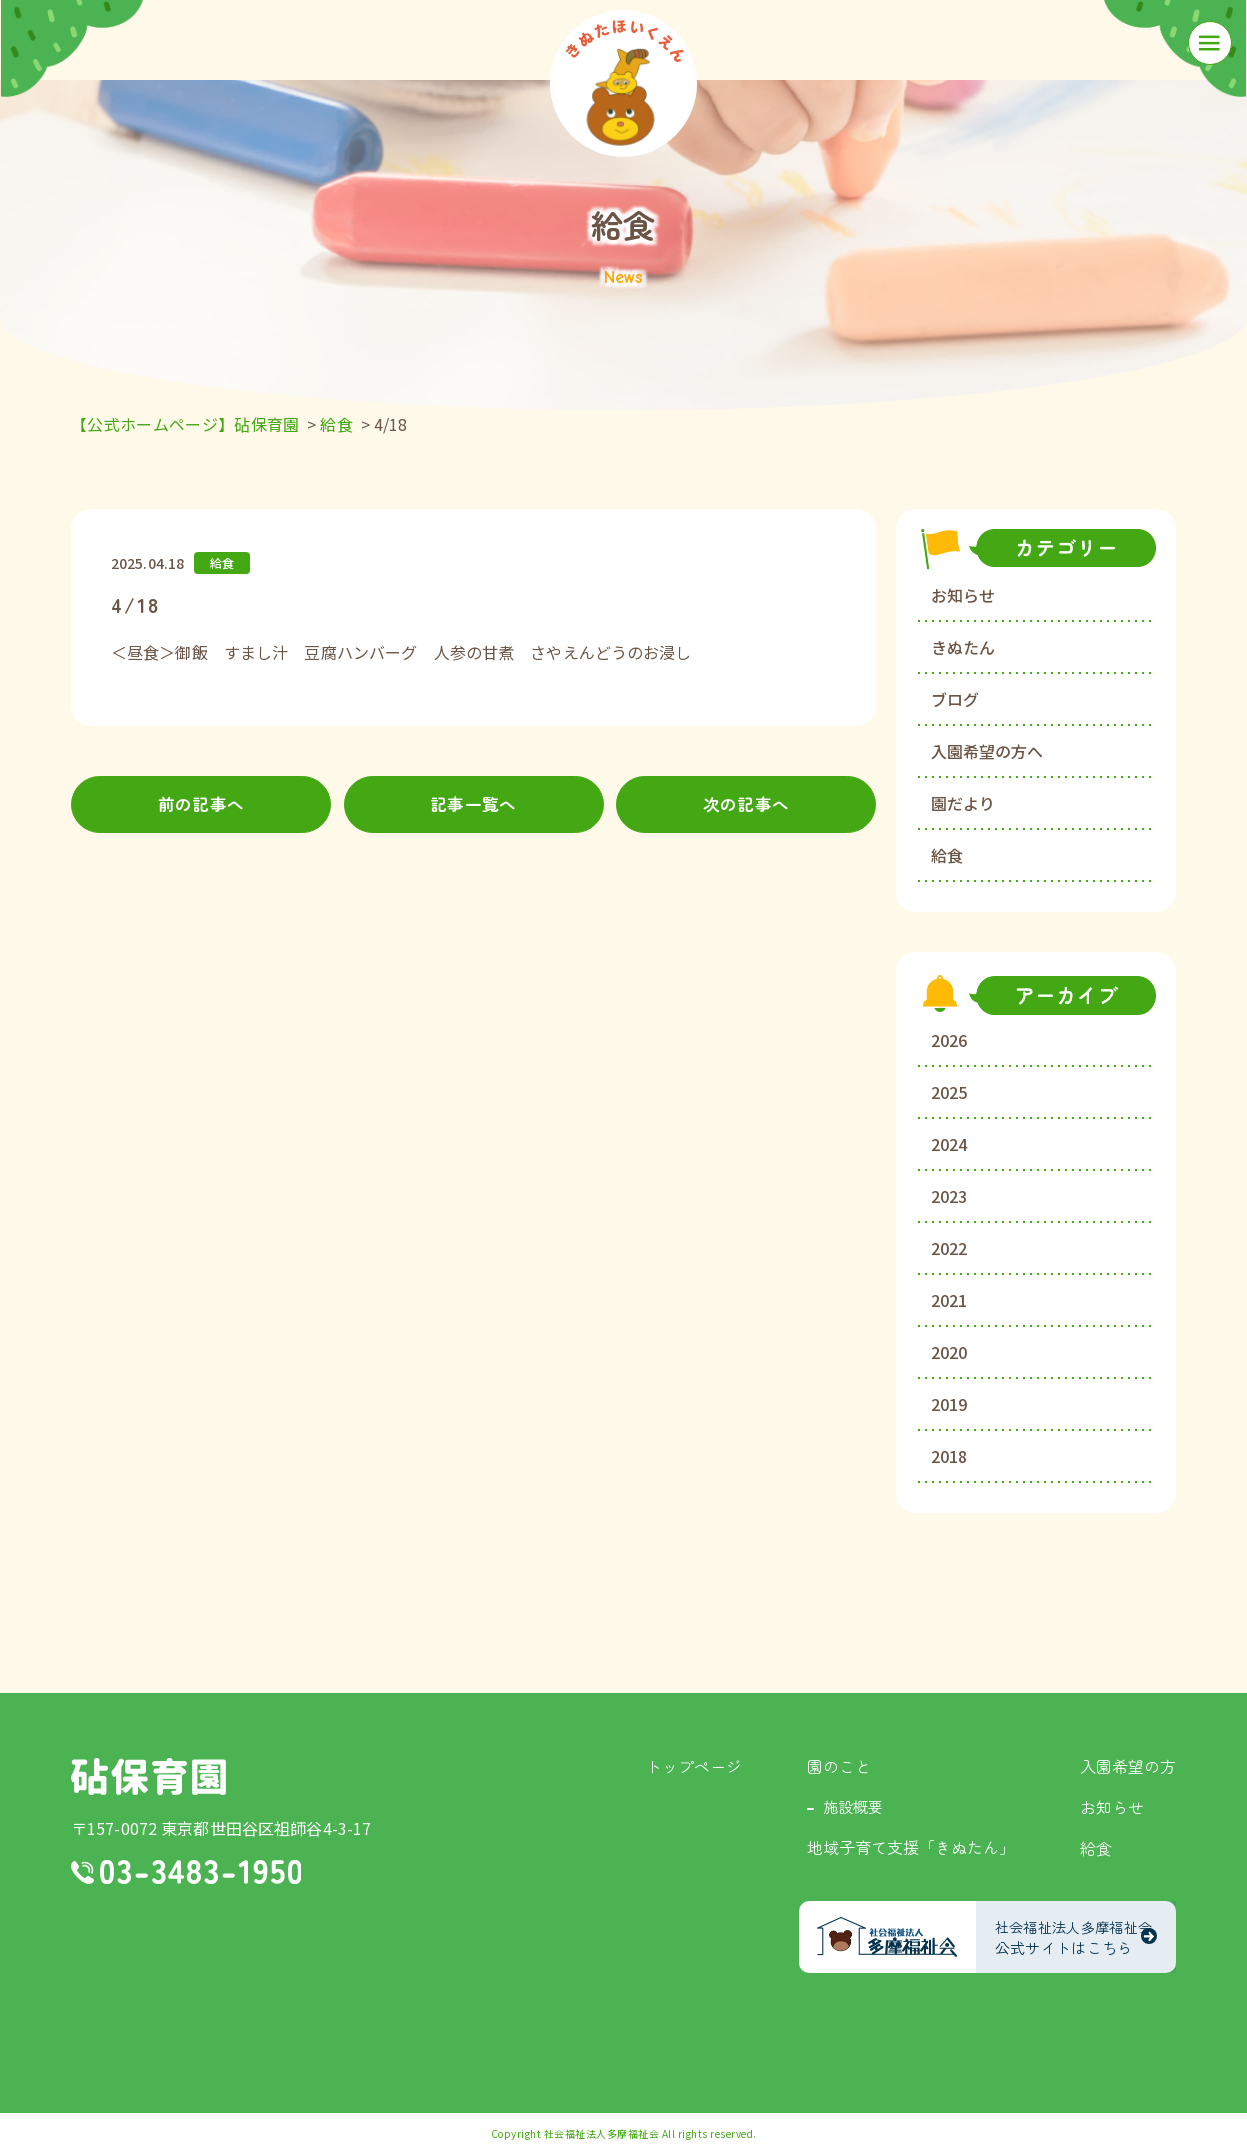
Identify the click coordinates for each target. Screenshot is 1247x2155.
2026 (949, 1040)
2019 (949, 1404)
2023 (949, 1196)
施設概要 (853, 1806)
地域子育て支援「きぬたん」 (911, 1847)
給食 (947, 855)
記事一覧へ (473, 805)
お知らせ (963, 595)
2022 (949, 1248)
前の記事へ (201, 805)
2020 (949, 1352)
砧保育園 (148, 1776)
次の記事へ (746, 805)
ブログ (955, 699)
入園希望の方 (1128, 1766)
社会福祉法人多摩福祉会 (602, 2133)
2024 (949, 1144)
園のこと (839, 1766)
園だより (963, 803)
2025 (949, 1092)
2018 (949, 1456)
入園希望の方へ (987, 751)
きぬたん (963, 647)
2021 (949, 1300)
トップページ (694, 1766)
